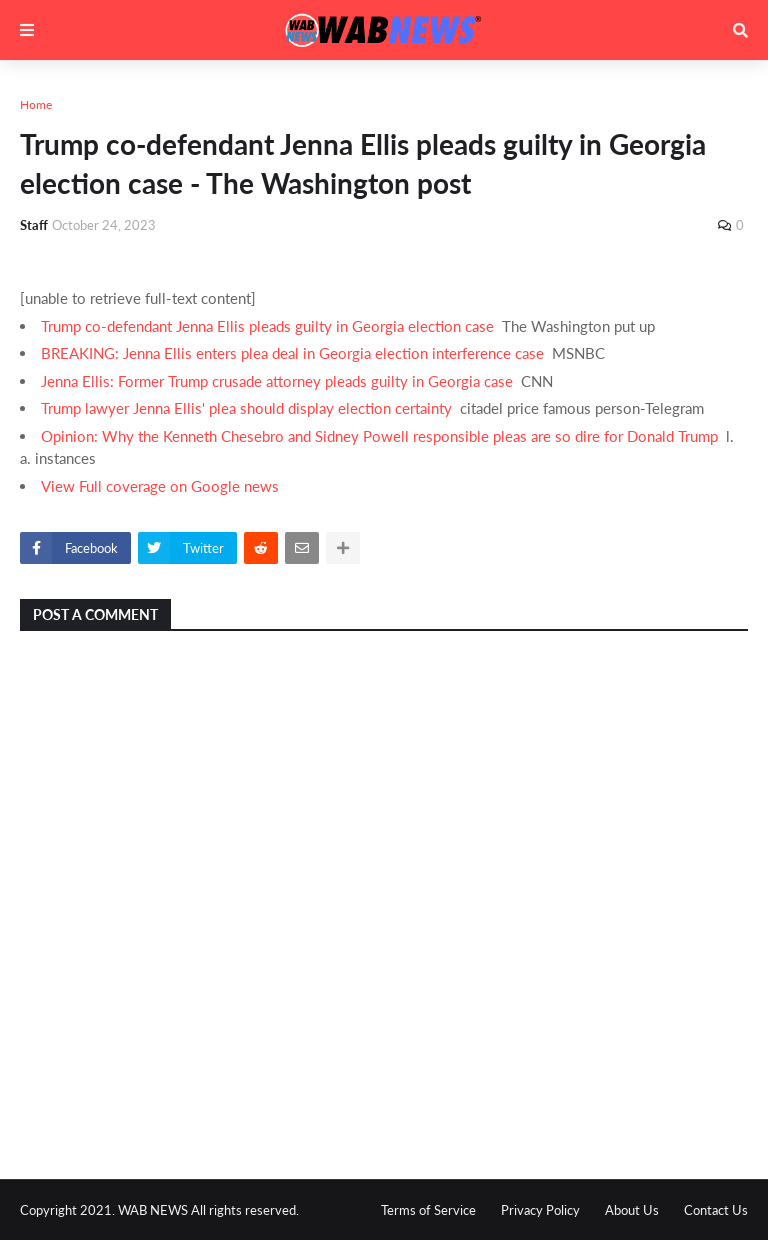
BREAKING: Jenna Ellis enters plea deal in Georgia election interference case (292, 353)
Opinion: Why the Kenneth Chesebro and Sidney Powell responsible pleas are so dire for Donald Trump (379, 436)
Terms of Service (428, 1210)
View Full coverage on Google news (160, 486)
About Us (632, 1210)
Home (36, 104)
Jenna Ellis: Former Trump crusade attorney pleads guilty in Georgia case (277, 381)
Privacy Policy (540, 1210)
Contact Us (716, 1210)
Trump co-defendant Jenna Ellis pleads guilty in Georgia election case (267, 326)
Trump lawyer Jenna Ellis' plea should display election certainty (246, 408)
